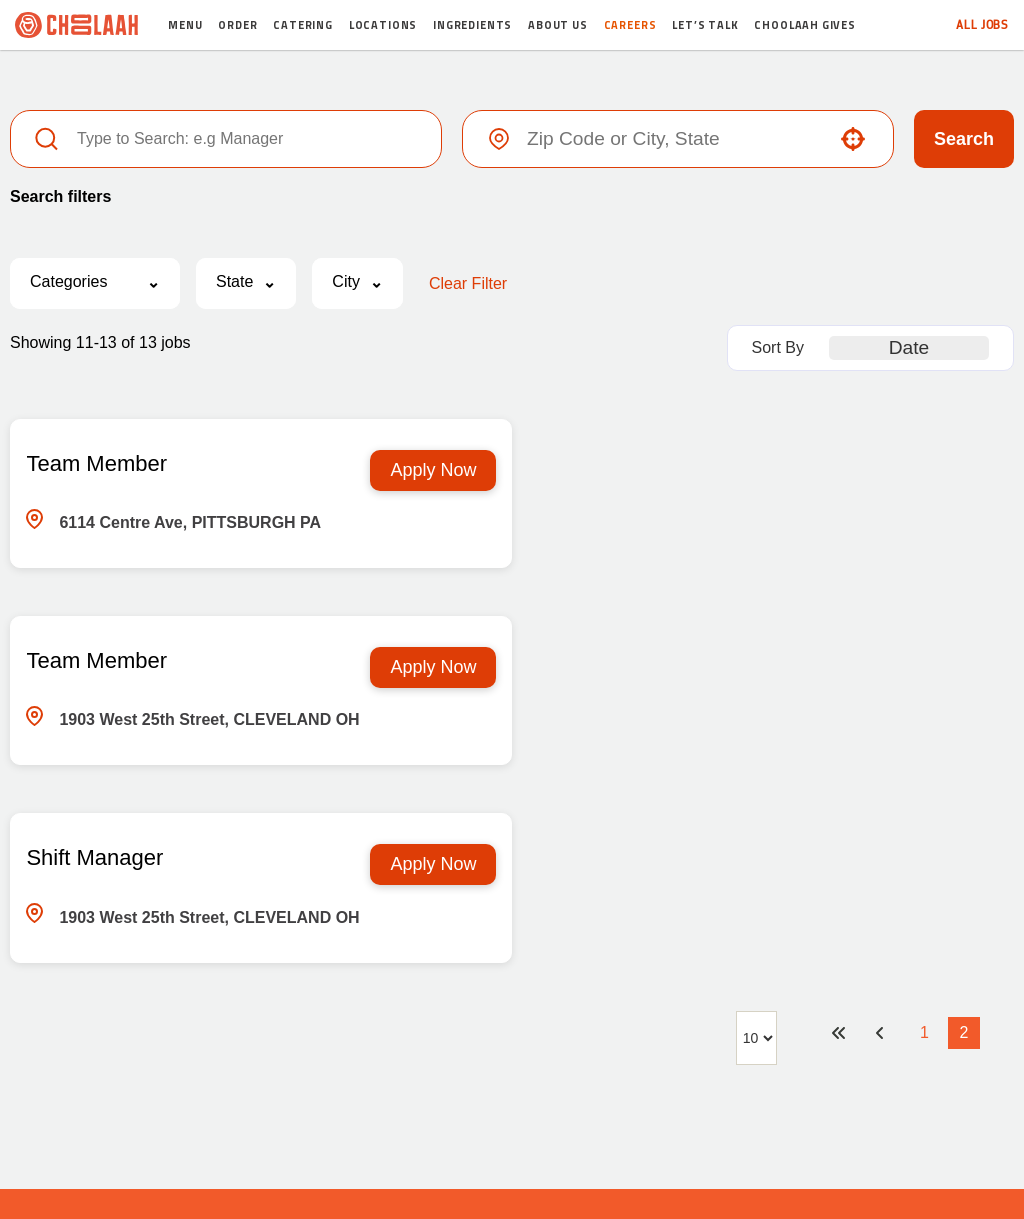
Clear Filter (468, 283)
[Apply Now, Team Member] (409, 470)
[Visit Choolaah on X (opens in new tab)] (486, 1053)
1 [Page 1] (924, 836)
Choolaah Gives (805, 25)
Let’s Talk (705, 25)
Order (237, 25)
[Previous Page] (882, 837)
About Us (558, 25)
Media (415, 1114)
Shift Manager (94, 661)
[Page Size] (756, 842)
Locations (383, 25)
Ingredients (472, 25)
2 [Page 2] (964, 836)
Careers (630, 25)
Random (482, 1114)
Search (964, 139)
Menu (185, 25)
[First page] (838, 837)
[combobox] (674, 139)
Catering (303, 25)
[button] (853, 139)
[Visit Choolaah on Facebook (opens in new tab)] (453, 1053)
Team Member (96, 463)
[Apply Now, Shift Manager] (409, 668)
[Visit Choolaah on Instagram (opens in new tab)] (520, 1053)
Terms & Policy (580, 1114)
